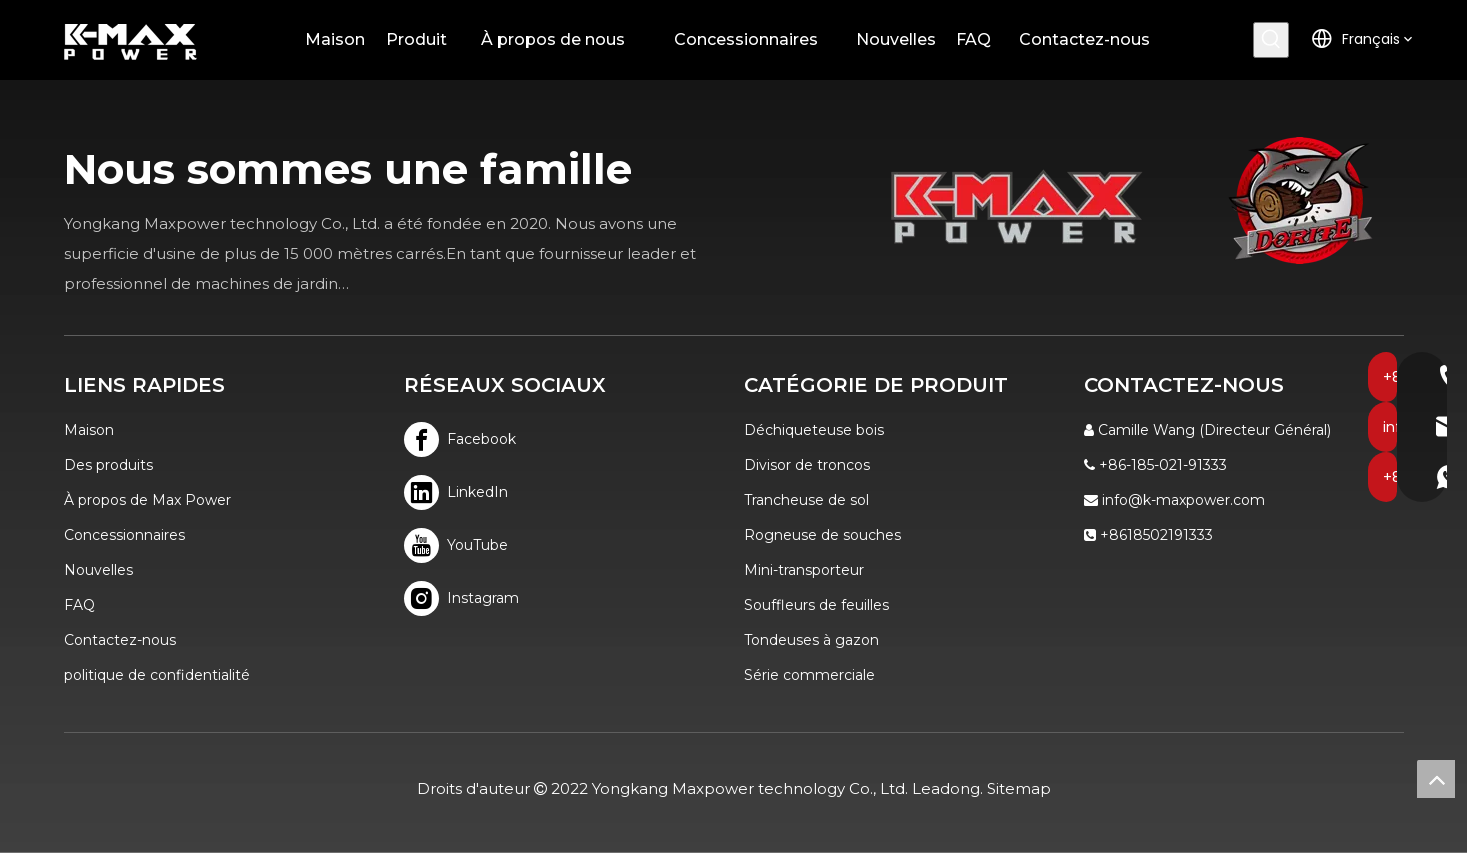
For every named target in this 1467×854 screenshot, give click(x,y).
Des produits (108, 465)
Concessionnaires (124, 535)
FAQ (79, 605)
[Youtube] (460, 545)
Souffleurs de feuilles (816, 605)
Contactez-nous (120, 640)
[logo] (1300, 200)
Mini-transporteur (804, 570)
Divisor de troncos (807, 465)
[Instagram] (460, 598)
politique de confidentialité (157, 675)
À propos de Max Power (147, 500)
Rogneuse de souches (822, 535)
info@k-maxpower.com (1183, 500)
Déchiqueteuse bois (814, 430)
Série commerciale (809, 675)
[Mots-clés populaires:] (1271, 40)
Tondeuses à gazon (811, 640)
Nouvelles (98, 570)
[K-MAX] (1017, 206)
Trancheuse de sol (806, 500)
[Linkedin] (460, 492)
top (1436, 779)
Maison (89, 430)
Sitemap (1019, 788)
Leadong (946, 788)
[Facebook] (460, 439)
